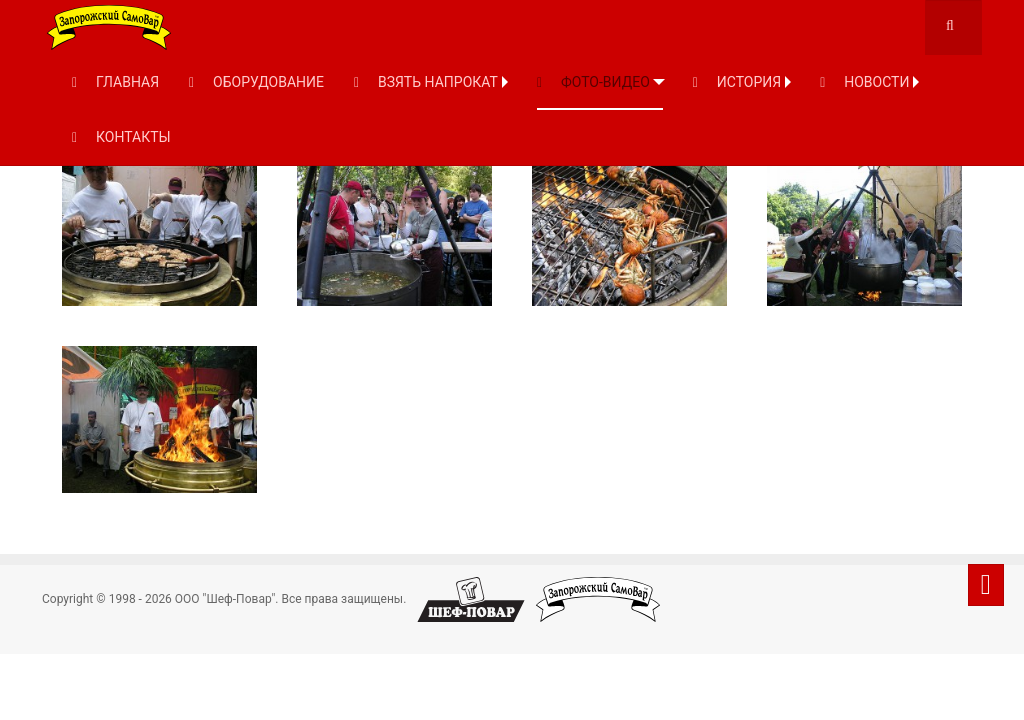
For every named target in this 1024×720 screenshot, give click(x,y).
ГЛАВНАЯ (115, 82)
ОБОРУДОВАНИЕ (256, 82)
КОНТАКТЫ (121, 137)
